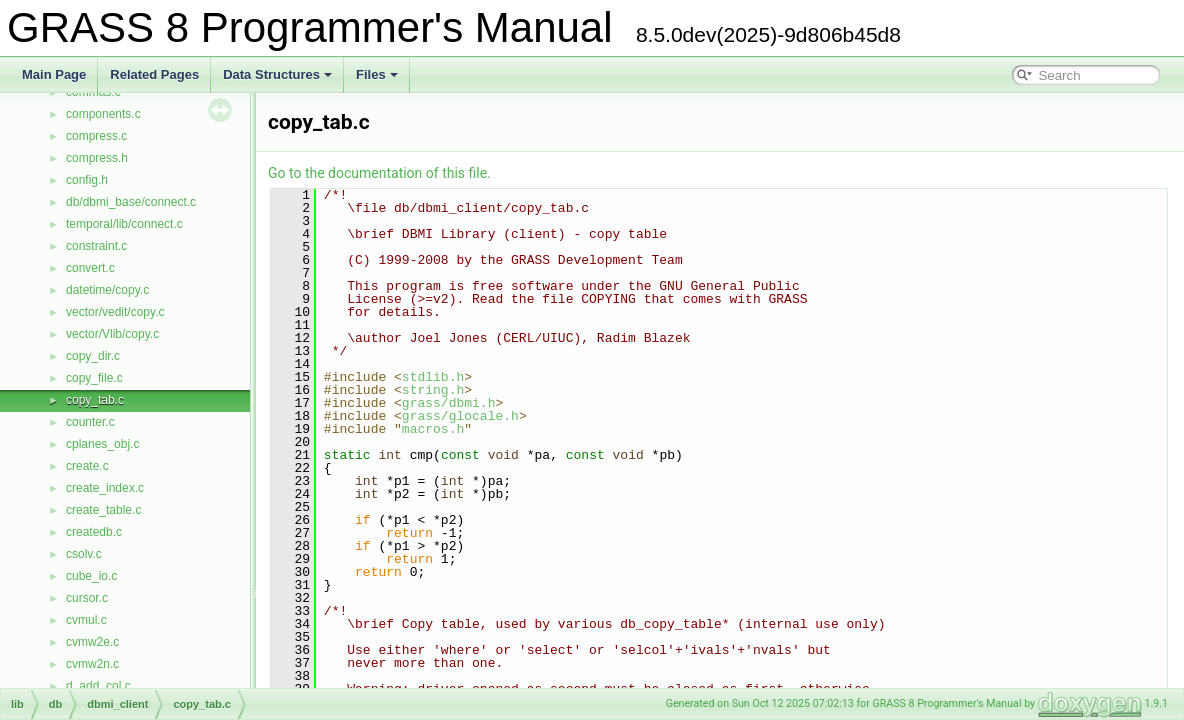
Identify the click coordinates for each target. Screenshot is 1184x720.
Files (377, 74)
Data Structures (277, 74)
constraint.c (96, 246)
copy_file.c (94, 378)
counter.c (90, 422)
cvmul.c (86, 620)
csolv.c (84, 554)
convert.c (90, 268)
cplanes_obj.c (102, 444)
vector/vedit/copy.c (115, 312)
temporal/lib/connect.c (124, 224)
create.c (87, 466)
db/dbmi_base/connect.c (131, 202)
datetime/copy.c (107, 290)
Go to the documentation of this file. (379, 173)
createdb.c (94, 532)
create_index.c (105, 488)
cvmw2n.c (92, 664)
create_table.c (103, 510)
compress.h (97, 158)
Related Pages (154, 74)
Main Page (54, 74)
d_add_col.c (98, 686)
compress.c (96, 136)
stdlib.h (433, 377)
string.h (433, 390)
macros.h (433, 429)
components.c (103, 114)
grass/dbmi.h (449, 403)
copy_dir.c (93, 356)
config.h (87, 180)
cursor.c (87, 598)
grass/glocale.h (460, 416)
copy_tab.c (95, 400)
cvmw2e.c (92, 642)
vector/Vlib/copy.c (112, 334)
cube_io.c (91, 576)
